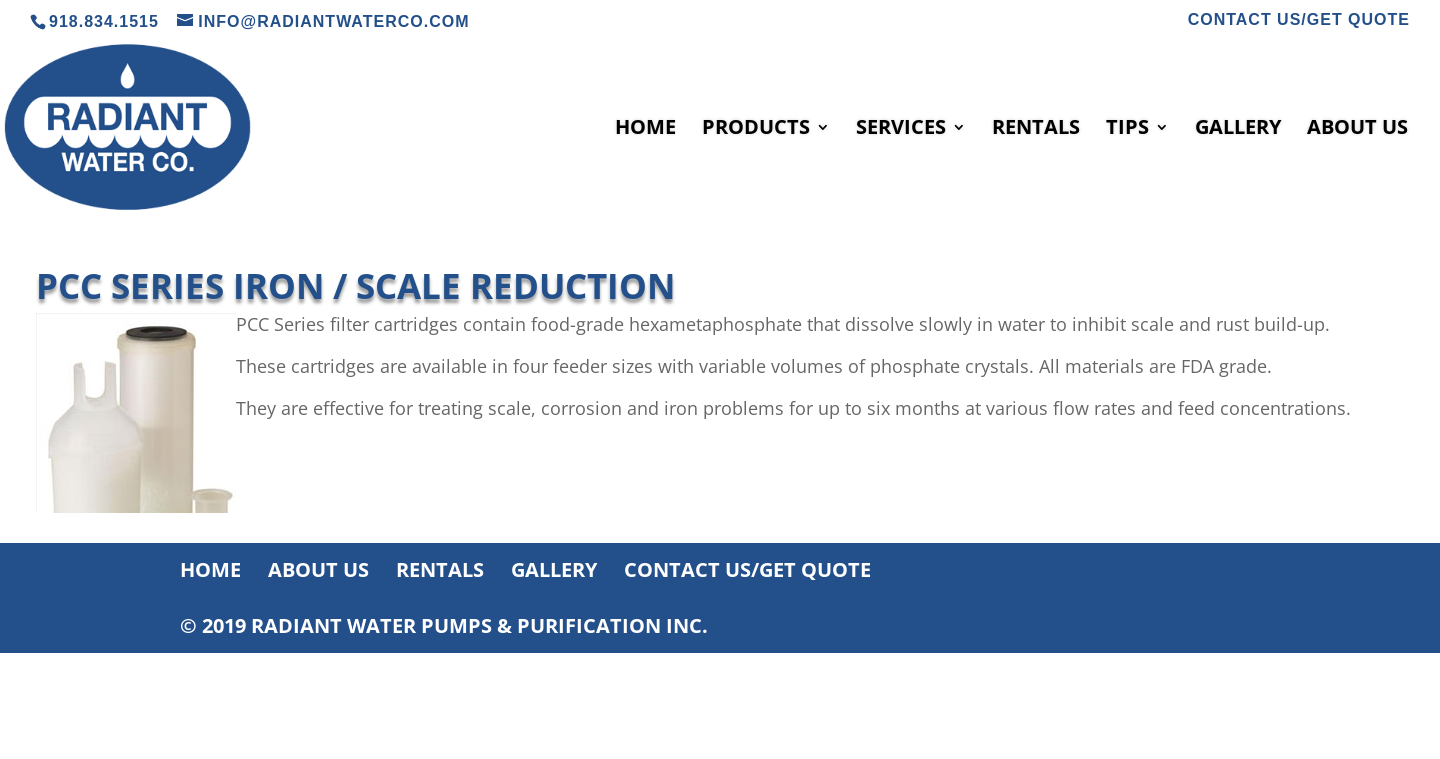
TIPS (1127, 130)
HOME (645, 130)
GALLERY (1238, 130)
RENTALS (1036, 130)
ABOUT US (1357, 130)
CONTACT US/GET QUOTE (1299, 20)
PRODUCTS (756, 130)
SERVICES (901, 130)
